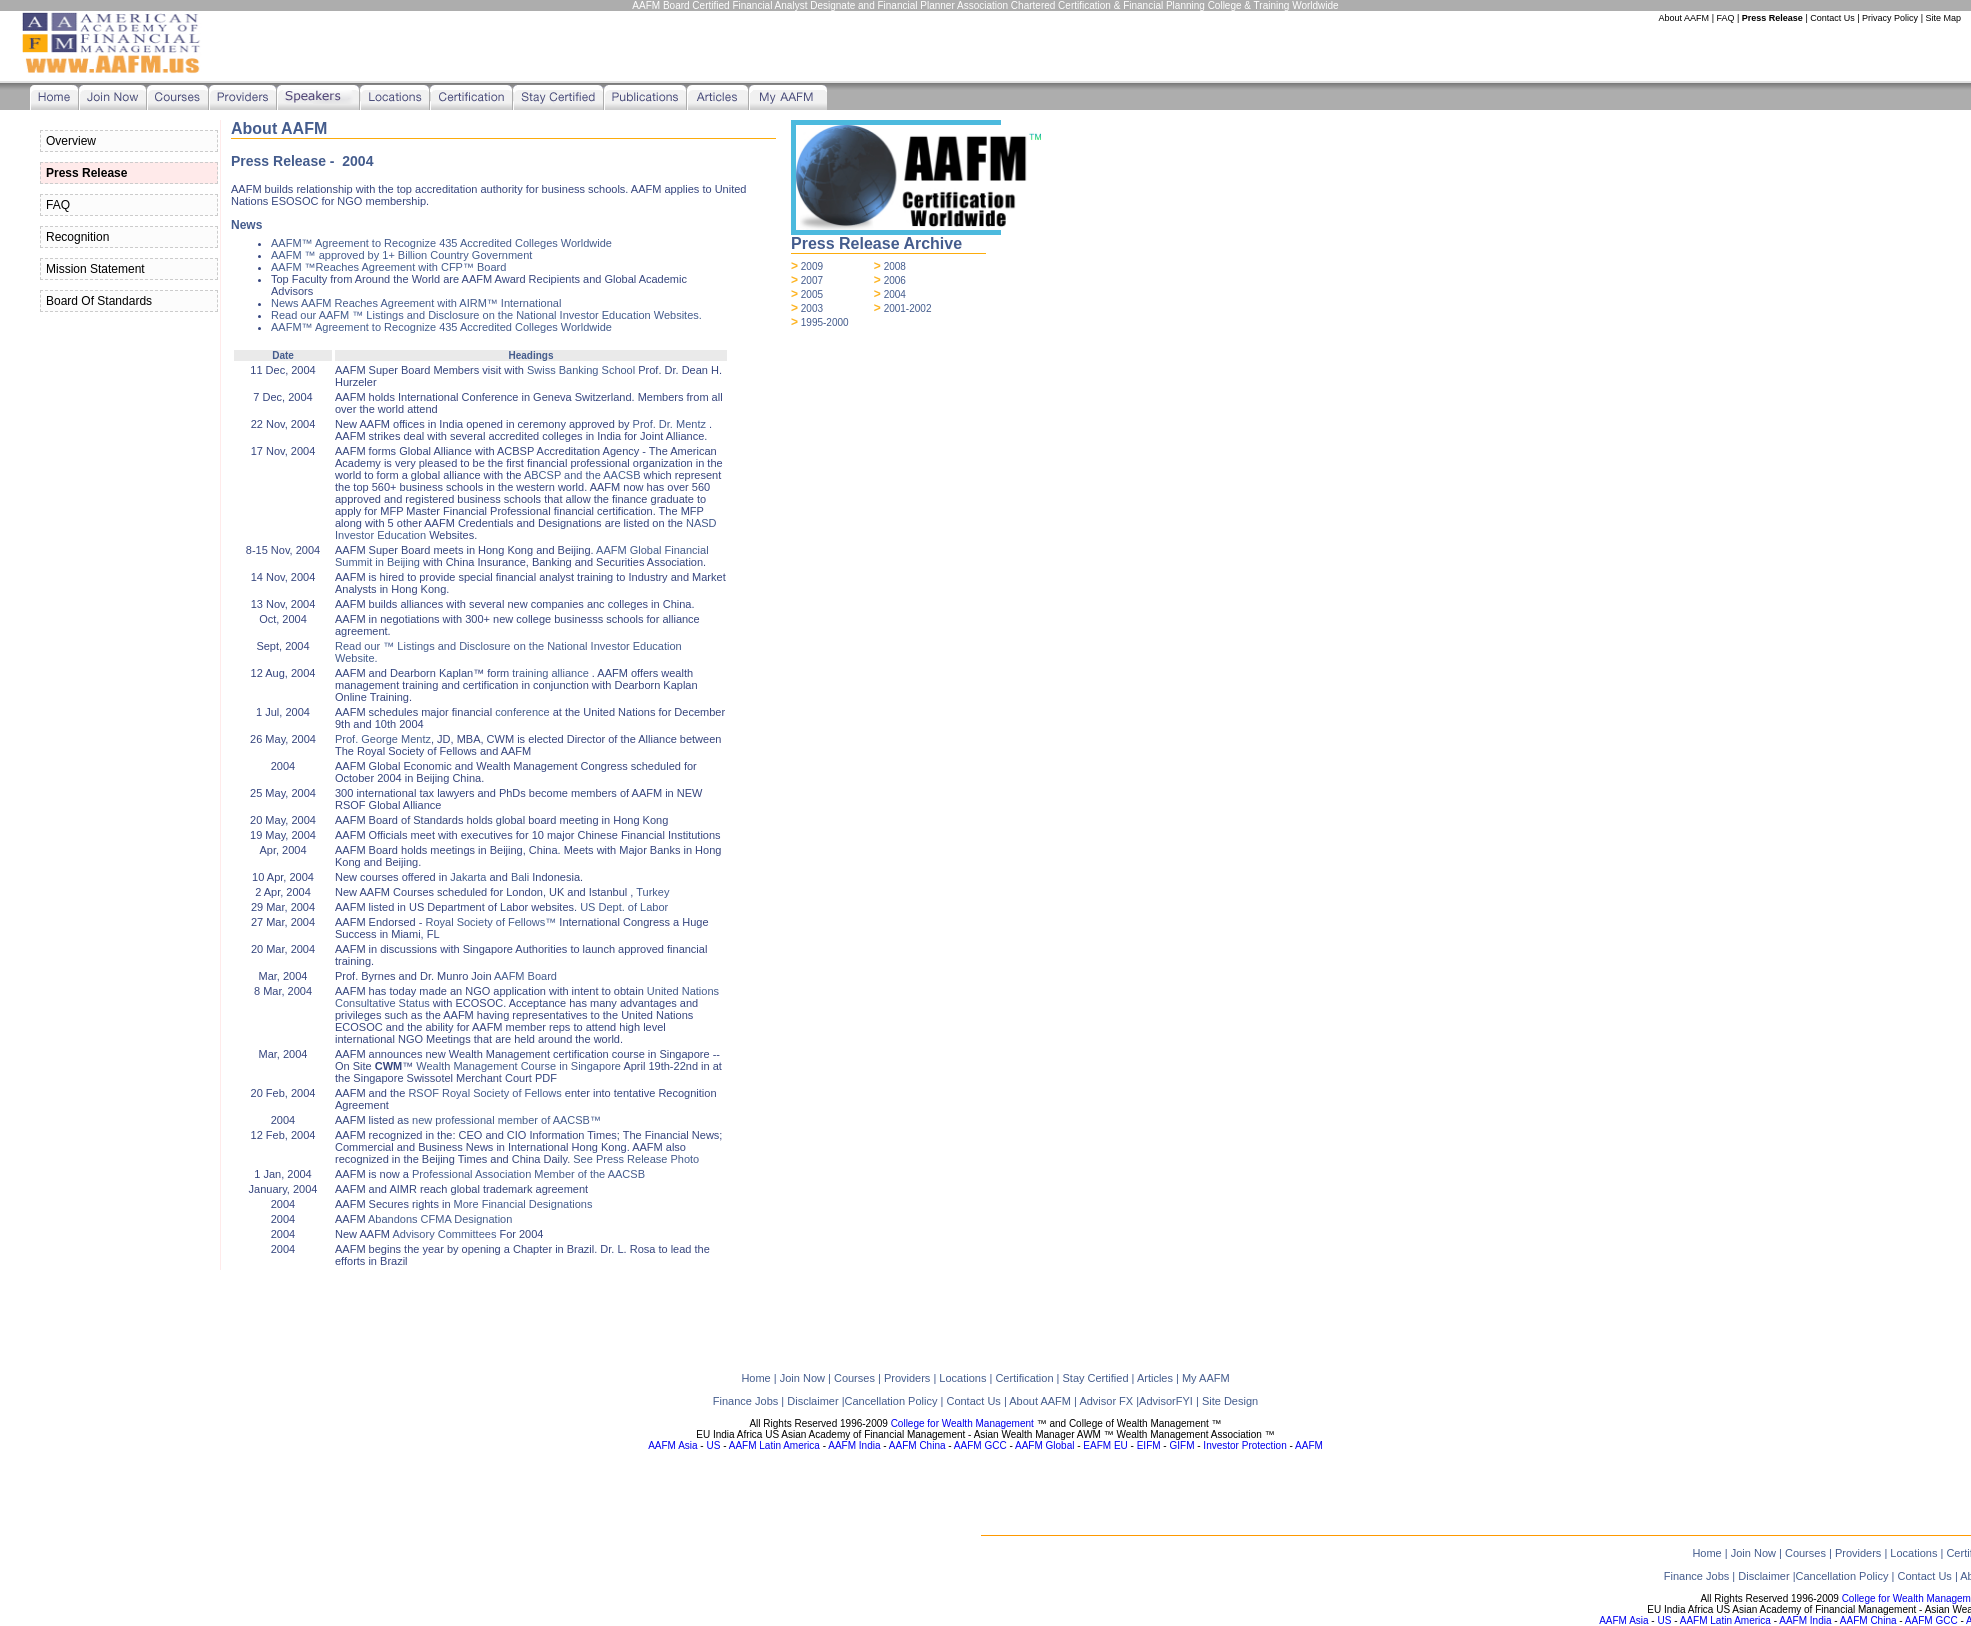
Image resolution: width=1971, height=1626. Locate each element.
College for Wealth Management (962, 1423)
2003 (812, 308)
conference (522, 712)
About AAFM (1684, 18)
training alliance (550, 673)
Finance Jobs (1698, 1576)
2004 (895, 294)
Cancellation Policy (1842, 1576)
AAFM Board (525, 976)
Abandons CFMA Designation (440, 1219)
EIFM (1149, 1445)
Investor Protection (1244, 1445)
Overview (71, 141)
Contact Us (1832, 18)
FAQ (1725, 18)
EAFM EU (1105, 1445)
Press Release (1772, 18)
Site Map (1943, 18)
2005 (812, 294)
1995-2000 (825, 322)
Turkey (652, 892)
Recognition (77, 237)
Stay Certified (1095, 1378)
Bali (520, 877)
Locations (1913, 1553)
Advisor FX (1107, 1401)
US (1664, 1620)
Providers (1858, 1553)
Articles (1155, 1378)
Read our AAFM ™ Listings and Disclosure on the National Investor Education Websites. (486, 315)
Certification (1024, 1378)
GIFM (1181, 1445)
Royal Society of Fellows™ (490, 922)
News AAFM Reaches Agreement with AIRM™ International (416, 303)
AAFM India (1805, 1620)
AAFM (1309, 1445)
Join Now (1753, 1553)
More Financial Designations (523, 1204)
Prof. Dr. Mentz (671, 424)
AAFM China (1868, 1620)
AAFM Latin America (1725, 1620)
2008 (895, 266)
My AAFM (1206, 1378)
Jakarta (468, 877)
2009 (812, 266)
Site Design (1230, 1401)
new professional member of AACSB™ (506, 1120)
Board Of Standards (99, 301)
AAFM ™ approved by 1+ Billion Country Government (401, 255)
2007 (812, 280)
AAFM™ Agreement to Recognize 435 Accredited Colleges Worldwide (441, 243)
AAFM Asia (1623, 1620)
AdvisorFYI (1167, 1401)
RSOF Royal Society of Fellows (484, 1093)
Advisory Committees (444, 1234)
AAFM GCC (1931, 1620)
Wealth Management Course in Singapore (518, 1066)
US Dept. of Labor (624, 907)
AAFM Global (1044, 1445)
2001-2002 (908, 308)
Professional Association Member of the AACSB (528, 1174)
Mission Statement (95, 269)
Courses (1805, 1553)
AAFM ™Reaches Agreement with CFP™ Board (388, 267)
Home (1706, 1553)
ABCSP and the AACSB (582, 475)
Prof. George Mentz (383, 739)
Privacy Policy (1890, 18)
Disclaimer (1765, 1576)
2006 (895, 280)
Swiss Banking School (581, 370)
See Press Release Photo (636, 1159)
